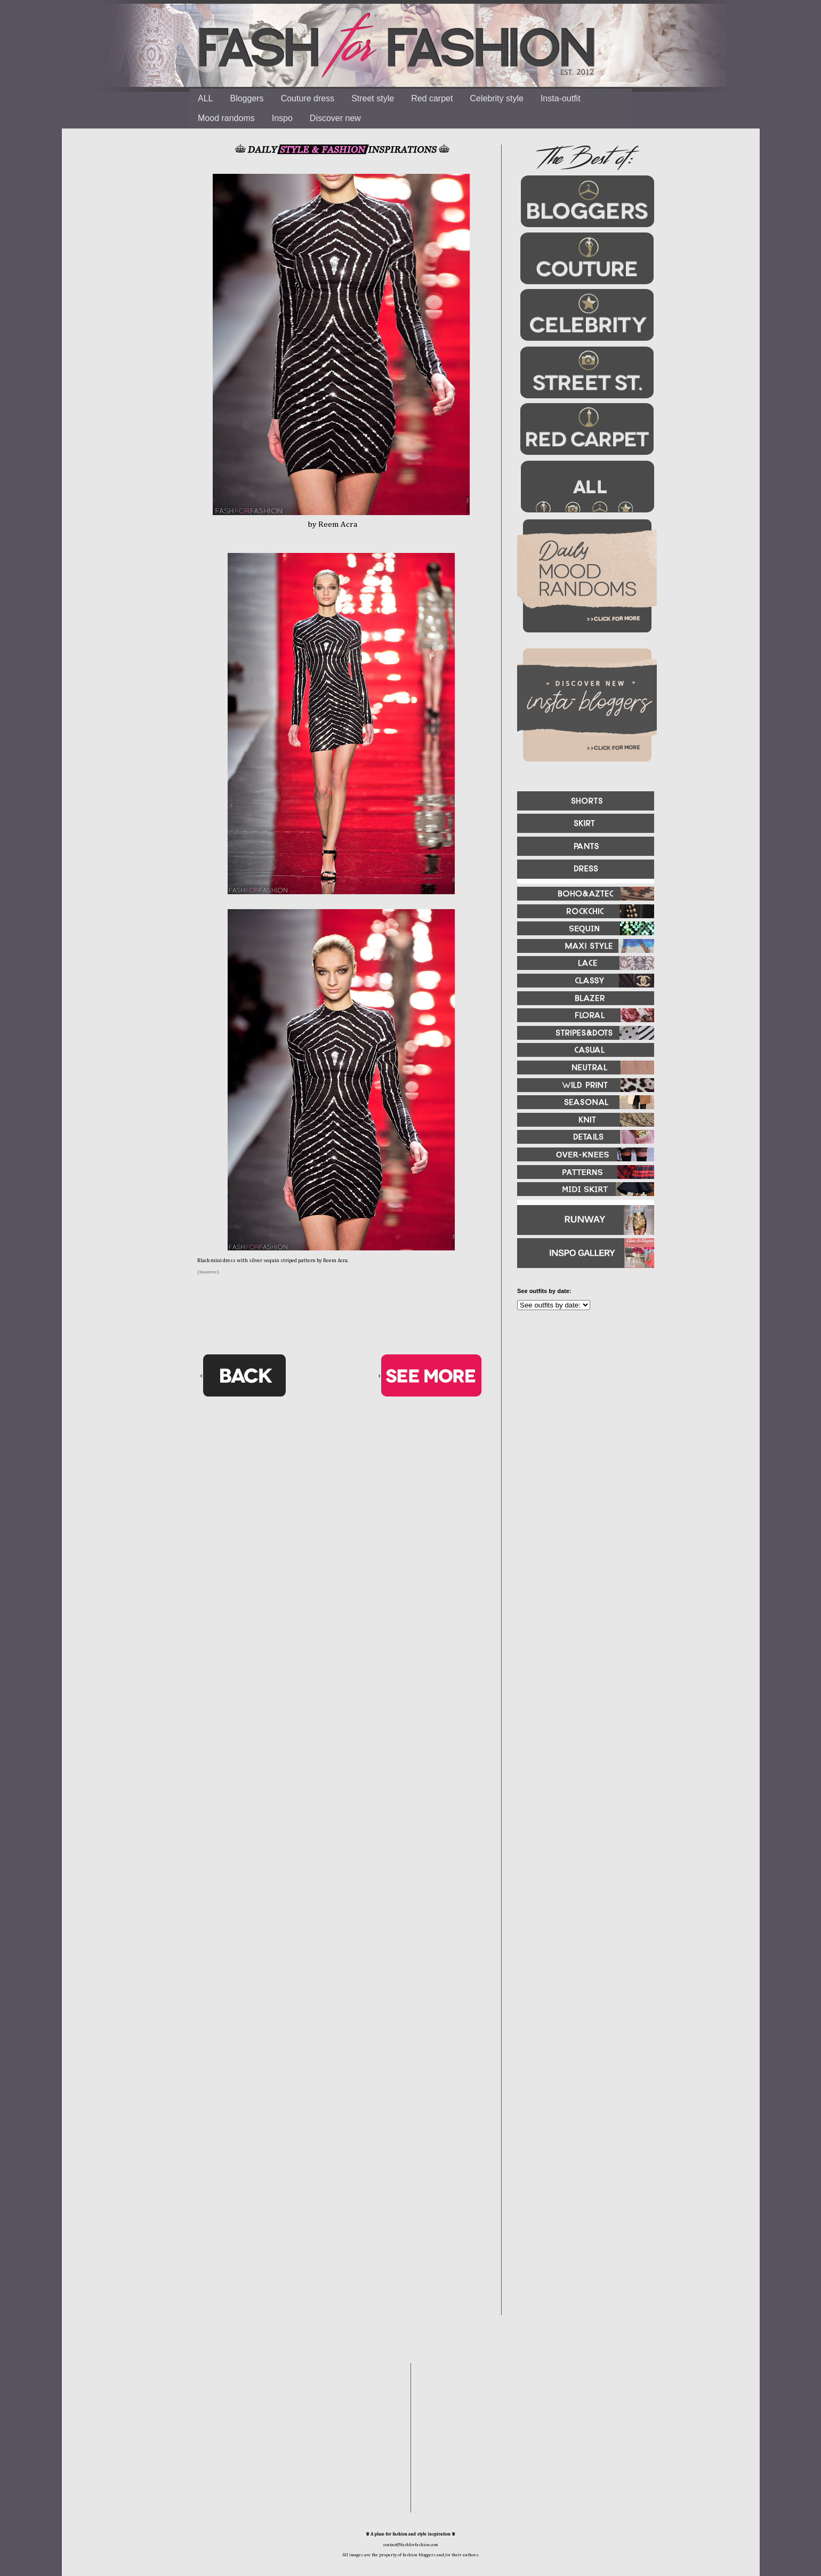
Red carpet (432, 98)
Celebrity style (496, 98)
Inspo (282, 118)
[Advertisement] (581, 1433)
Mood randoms (226, 118)
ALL (205, 98)
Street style (372, 98)
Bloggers (246, 98)
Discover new (335, 118)
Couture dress (308, 98)
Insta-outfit (561, 98)
